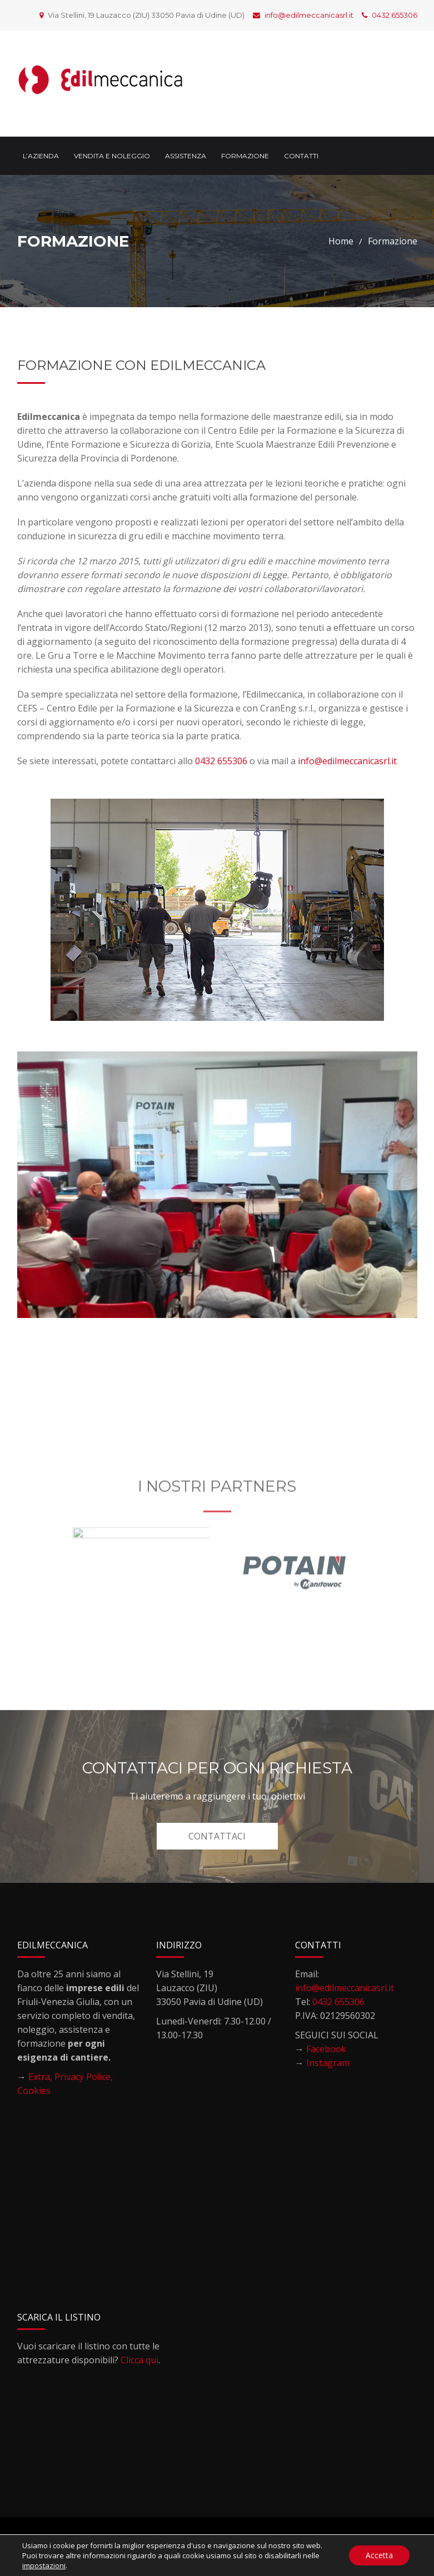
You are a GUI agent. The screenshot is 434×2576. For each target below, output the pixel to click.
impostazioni (44, 2565)
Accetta (379, 2555)
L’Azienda (41, 156)
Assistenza (185, 156)
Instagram (328, 2063)
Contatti (301, 156)
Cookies (34, 2090)
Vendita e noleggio (112, 156)
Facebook (326, 2049)
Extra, (41, 2077)
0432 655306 (389, 15)
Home (340, 241)
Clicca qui (139, 2360)
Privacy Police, (83, 2077)
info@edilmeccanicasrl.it (303, 15)
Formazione (245, 156)
